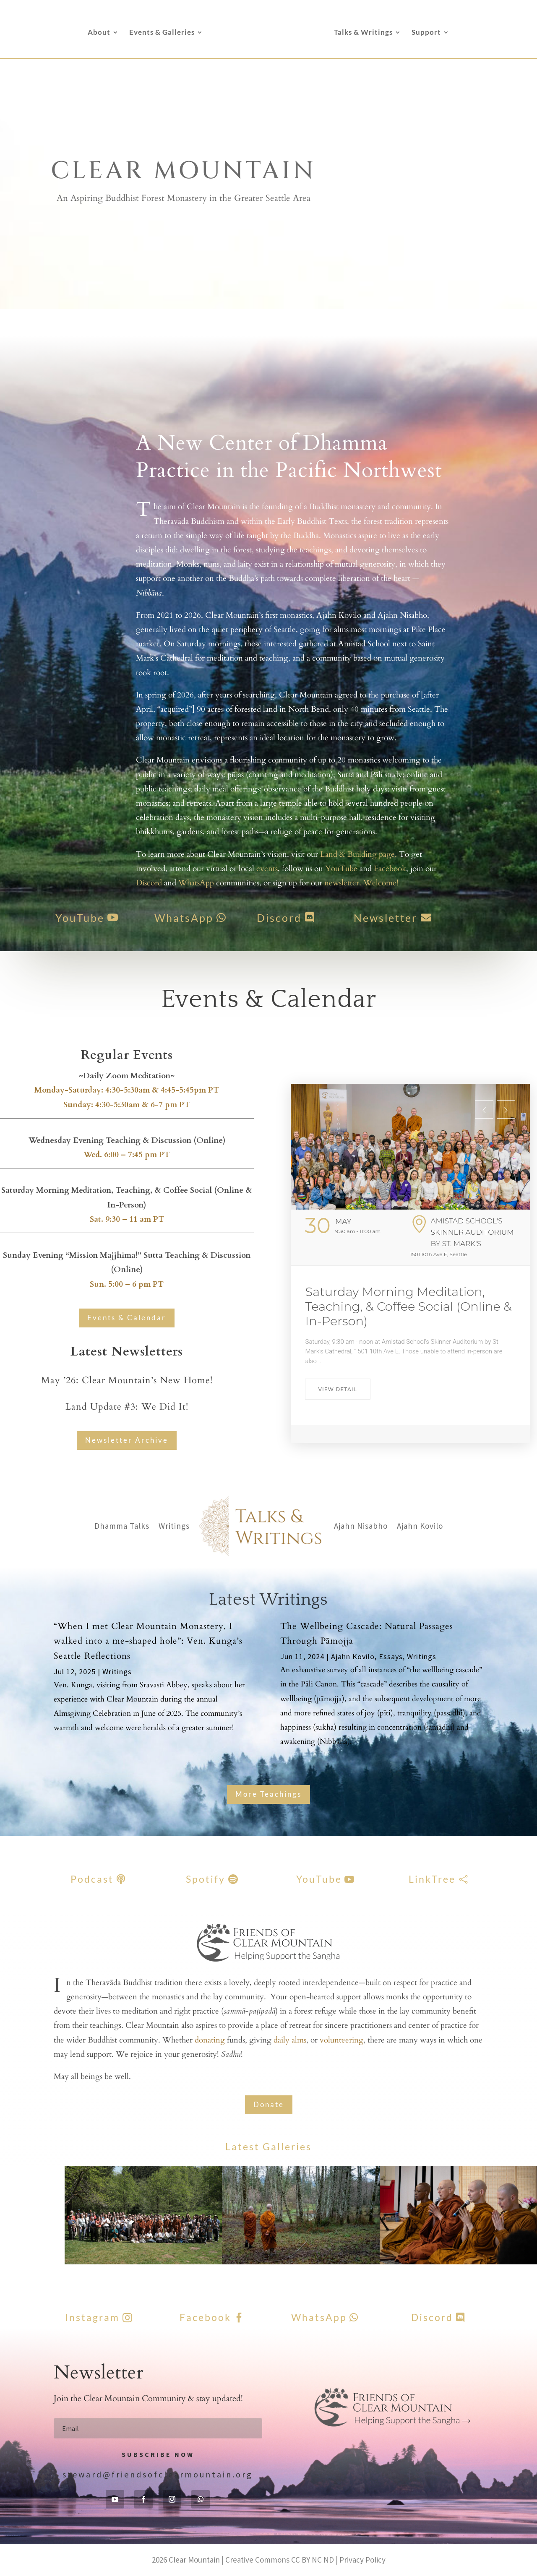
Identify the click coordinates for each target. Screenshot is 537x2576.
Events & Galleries (162, 32)
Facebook (205, 2317)
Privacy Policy (362, 2560)
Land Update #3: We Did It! (126, 1406)
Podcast (92, 1879)
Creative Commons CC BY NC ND (279, 2560)
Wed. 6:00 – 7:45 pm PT (126, 1154)
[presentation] (484, 1109)
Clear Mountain (194, 2560)
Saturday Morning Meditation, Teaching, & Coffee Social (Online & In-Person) (408, 1306)
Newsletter (364, 917)
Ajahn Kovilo (420, 1526)
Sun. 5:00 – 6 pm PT (127, 1284)
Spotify (205, 1879)
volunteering (341, 2040)
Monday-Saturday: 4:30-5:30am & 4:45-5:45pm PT (126, 1090)
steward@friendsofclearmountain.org (158, 2474)
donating (210, 2040)
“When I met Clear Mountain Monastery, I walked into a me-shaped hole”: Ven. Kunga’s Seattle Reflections (148, 1641)
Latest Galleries (268, 2146)
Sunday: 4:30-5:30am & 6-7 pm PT (126, 1104)
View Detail (337, 1389)
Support (426, 32)
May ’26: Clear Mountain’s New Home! (127, 1380)
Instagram (92, 2317)
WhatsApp (162, 917)
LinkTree (432, 1879)
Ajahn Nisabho (361, 1526)
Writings (174, 1526)
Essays (391, 1656)
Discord (257, 917)
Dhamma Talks (121, 1526)
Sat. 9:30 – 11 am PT (127, 1219)
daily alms (290, 2040)
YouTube (58, 917)
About (99, 32)
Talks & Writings (363, 32)
